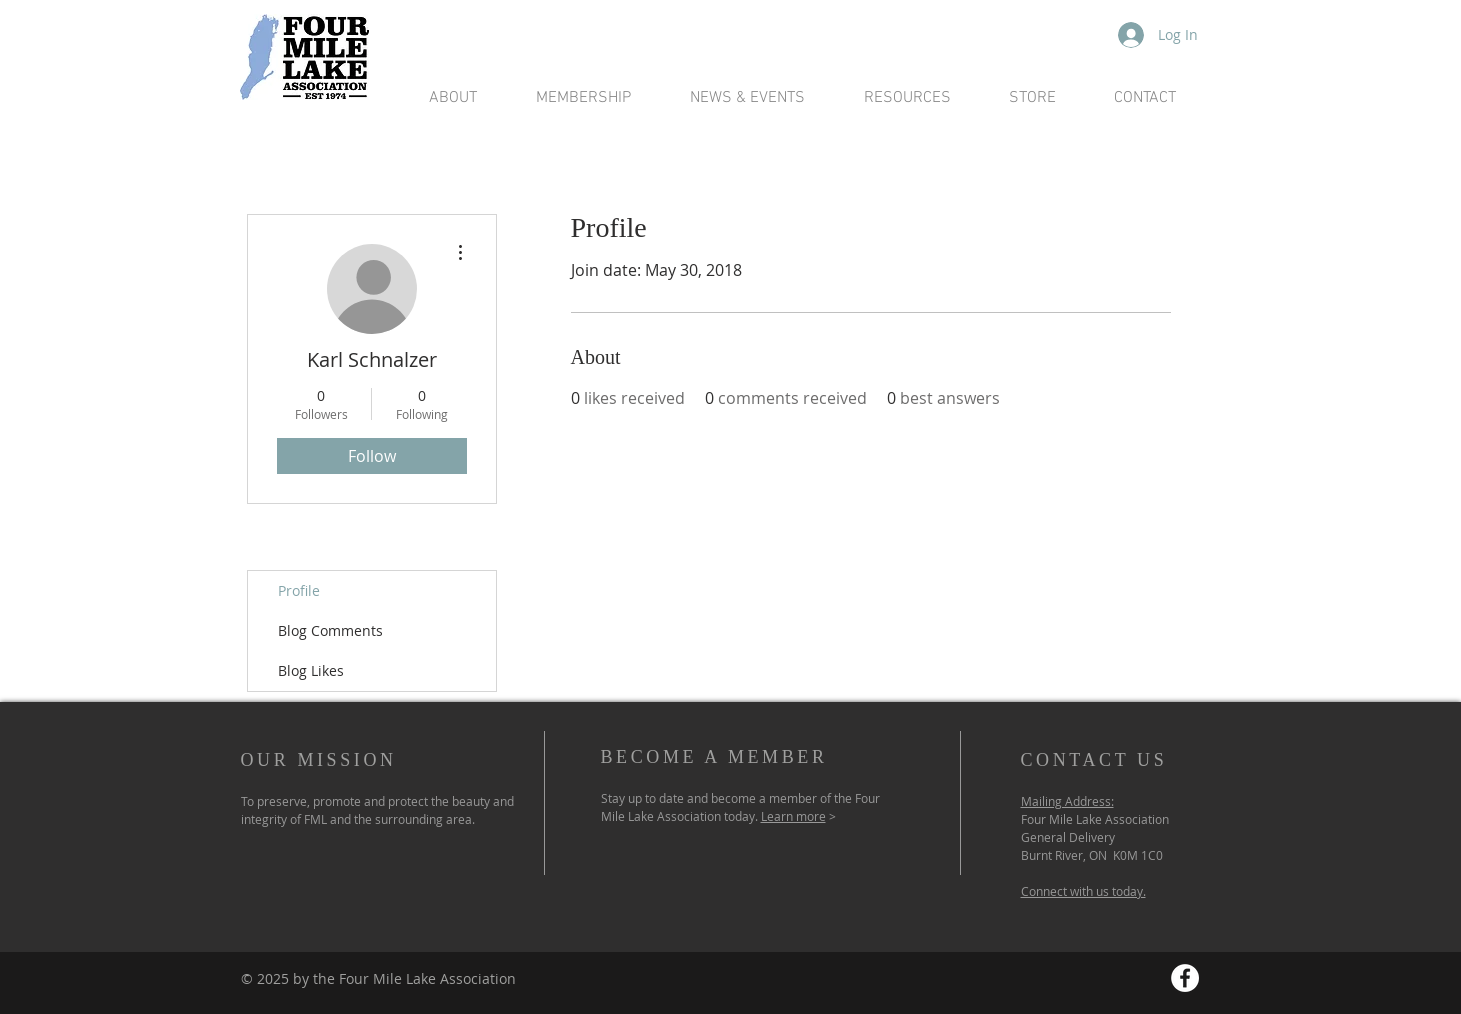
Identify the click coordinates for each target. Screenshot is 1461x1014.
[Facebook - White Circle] (1185, 978)
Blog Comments (330, 630)
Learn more (793, 816)
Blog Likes (311, 670)
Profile (299, 590)
